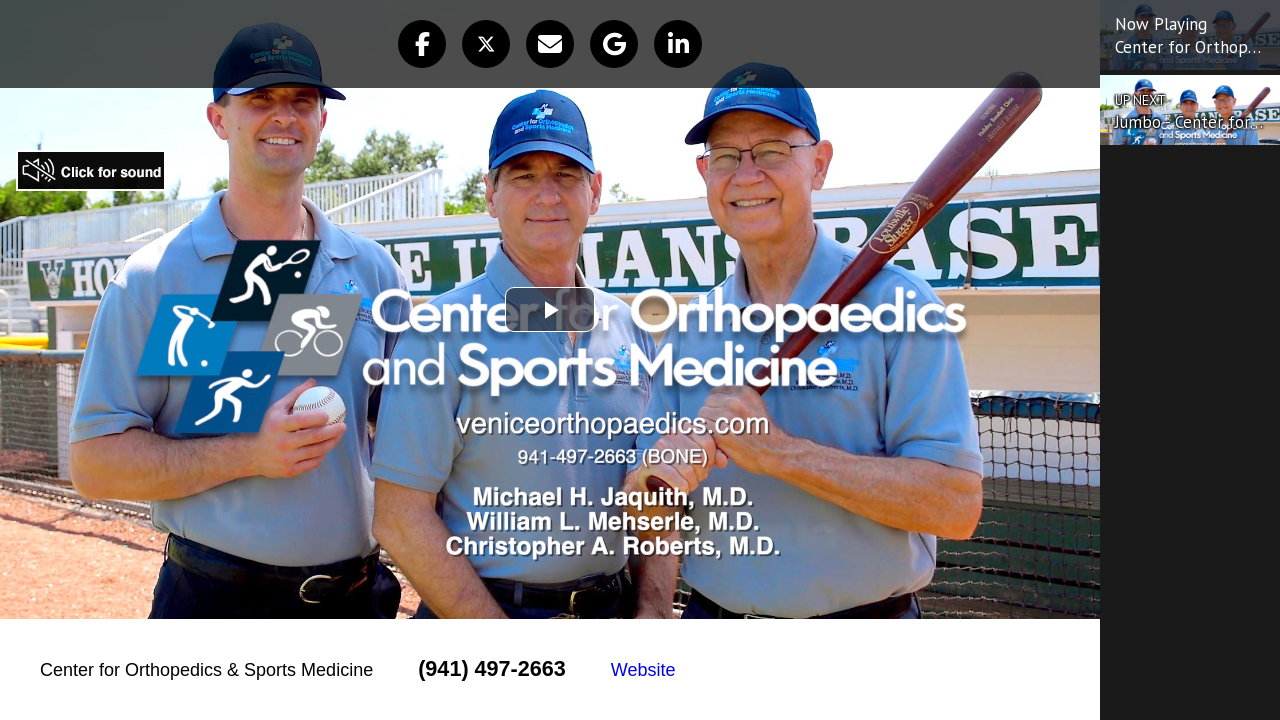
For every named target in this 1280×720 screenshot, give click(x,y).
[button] (422, 44)
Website (643, 670)
